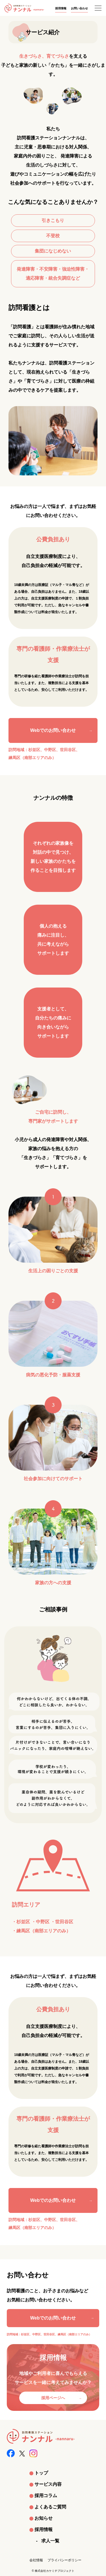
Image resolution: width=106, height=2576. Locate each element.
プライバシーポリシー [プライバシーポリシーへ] (64, 2560)
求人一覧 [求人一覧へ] (50, 2540)
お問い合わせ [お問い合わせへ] (79, 8)
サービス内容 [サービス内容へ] (48, 2484)
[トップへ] (24, 7)
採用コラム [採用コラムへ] (45, 2495)
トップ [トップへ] (41, 2473)
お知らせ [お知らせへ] (43, 2518)
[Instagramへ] (33, 2452)
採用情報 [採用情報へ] (60, 8)
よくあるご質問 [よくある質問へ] (50, 2506)
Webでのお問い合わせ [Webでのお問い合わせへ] (53, 730)
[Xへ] (22, 2451)
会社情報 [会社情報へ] (36, 2560)
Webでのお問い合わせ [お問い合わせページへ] (53, 2318)
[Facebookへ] (11, 2452)
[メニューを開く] (98, 8)
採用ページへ (53, 2398)
